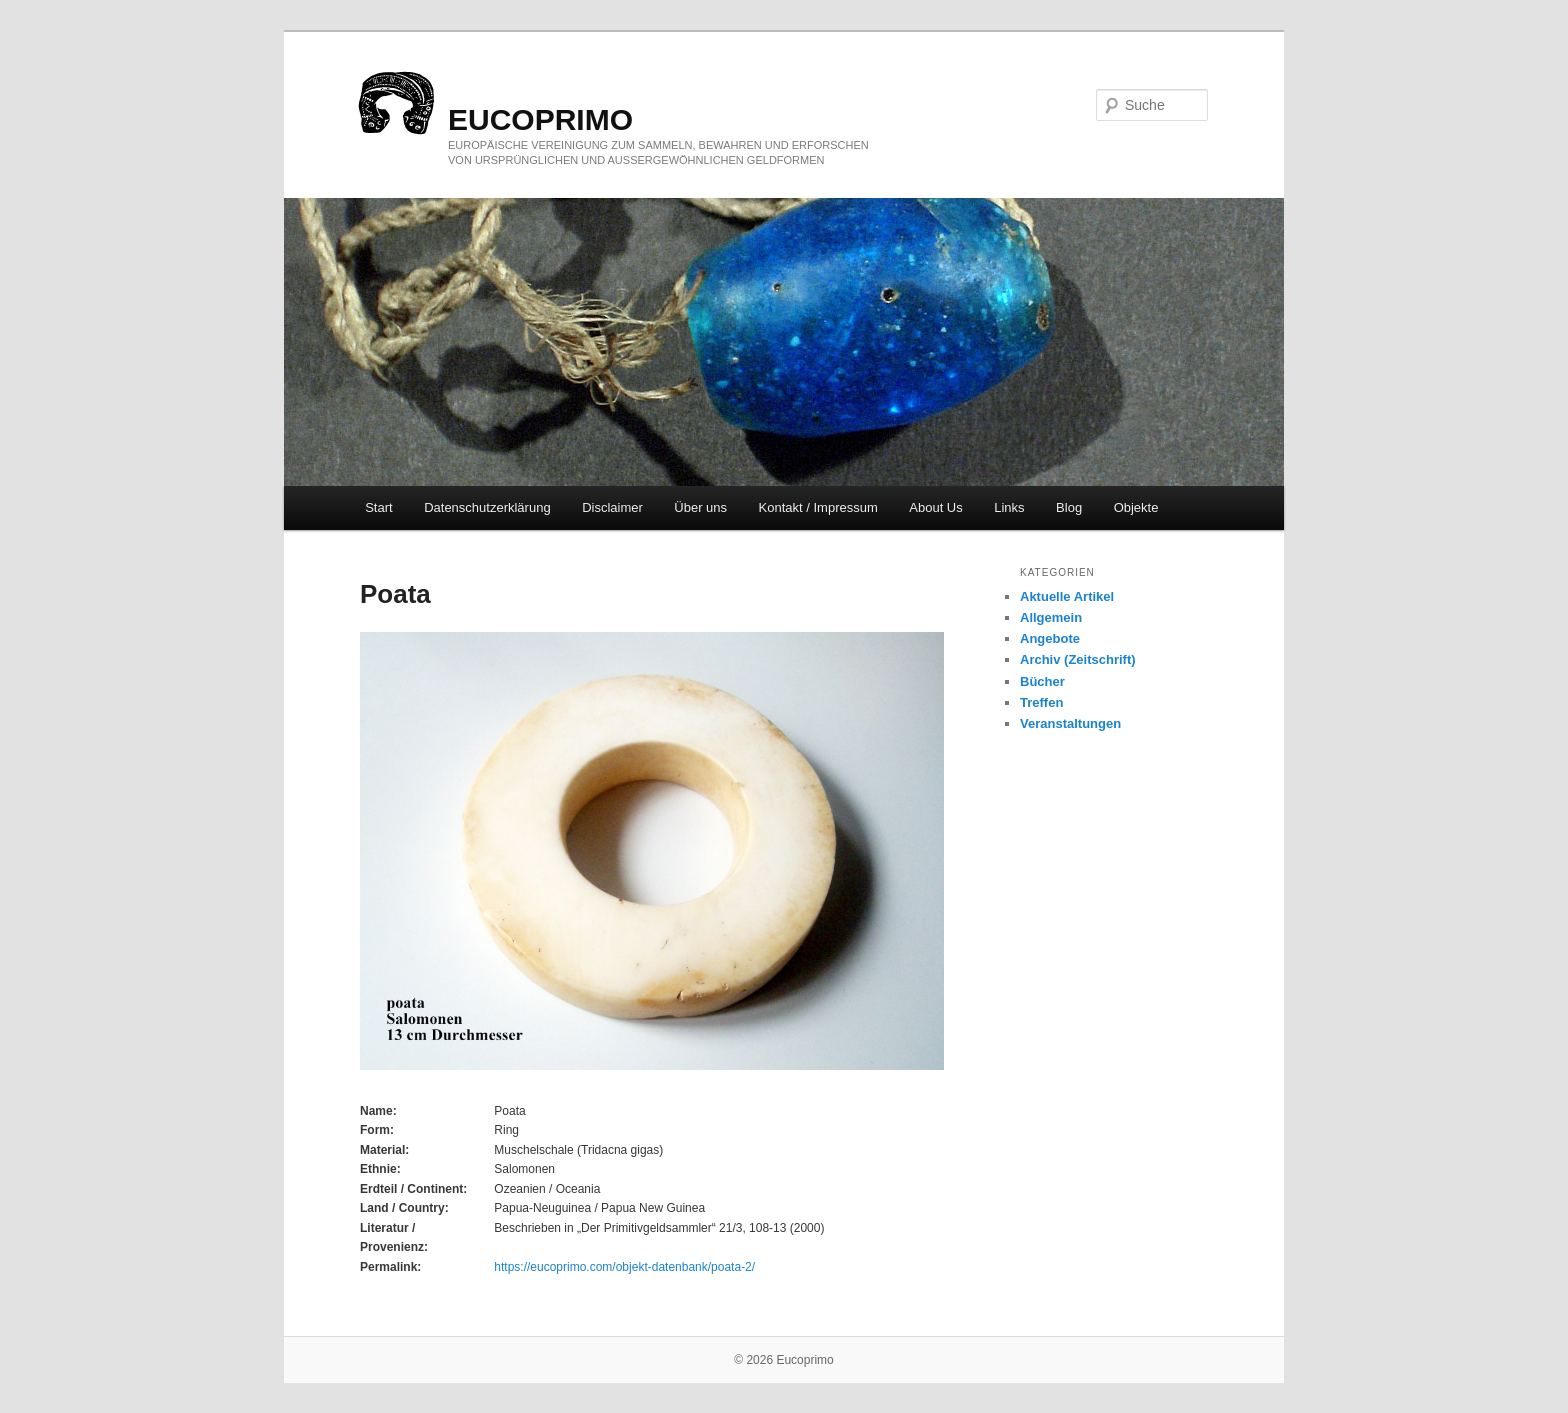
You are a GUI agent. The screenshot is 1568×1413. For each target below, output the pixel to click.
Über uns (700, 507)
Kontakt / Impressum (818, 507)
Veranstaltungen (1070, 723)
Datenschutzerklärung (487, 507)
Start (378, 507)
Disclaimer (612, 507)
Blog (1069, 507)
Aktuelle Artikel (1067, 596)
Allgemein (1051, 617)
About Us (935, 507)
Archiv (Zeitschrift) (1078, 659)
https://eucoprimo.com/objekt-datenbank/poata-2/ (624, 1267)
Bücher (1042, 681)
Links (1009, 507)
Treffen (1041, 702)
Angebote (1050, 638)
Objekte (1136, 507)
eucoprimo (540, 119)
